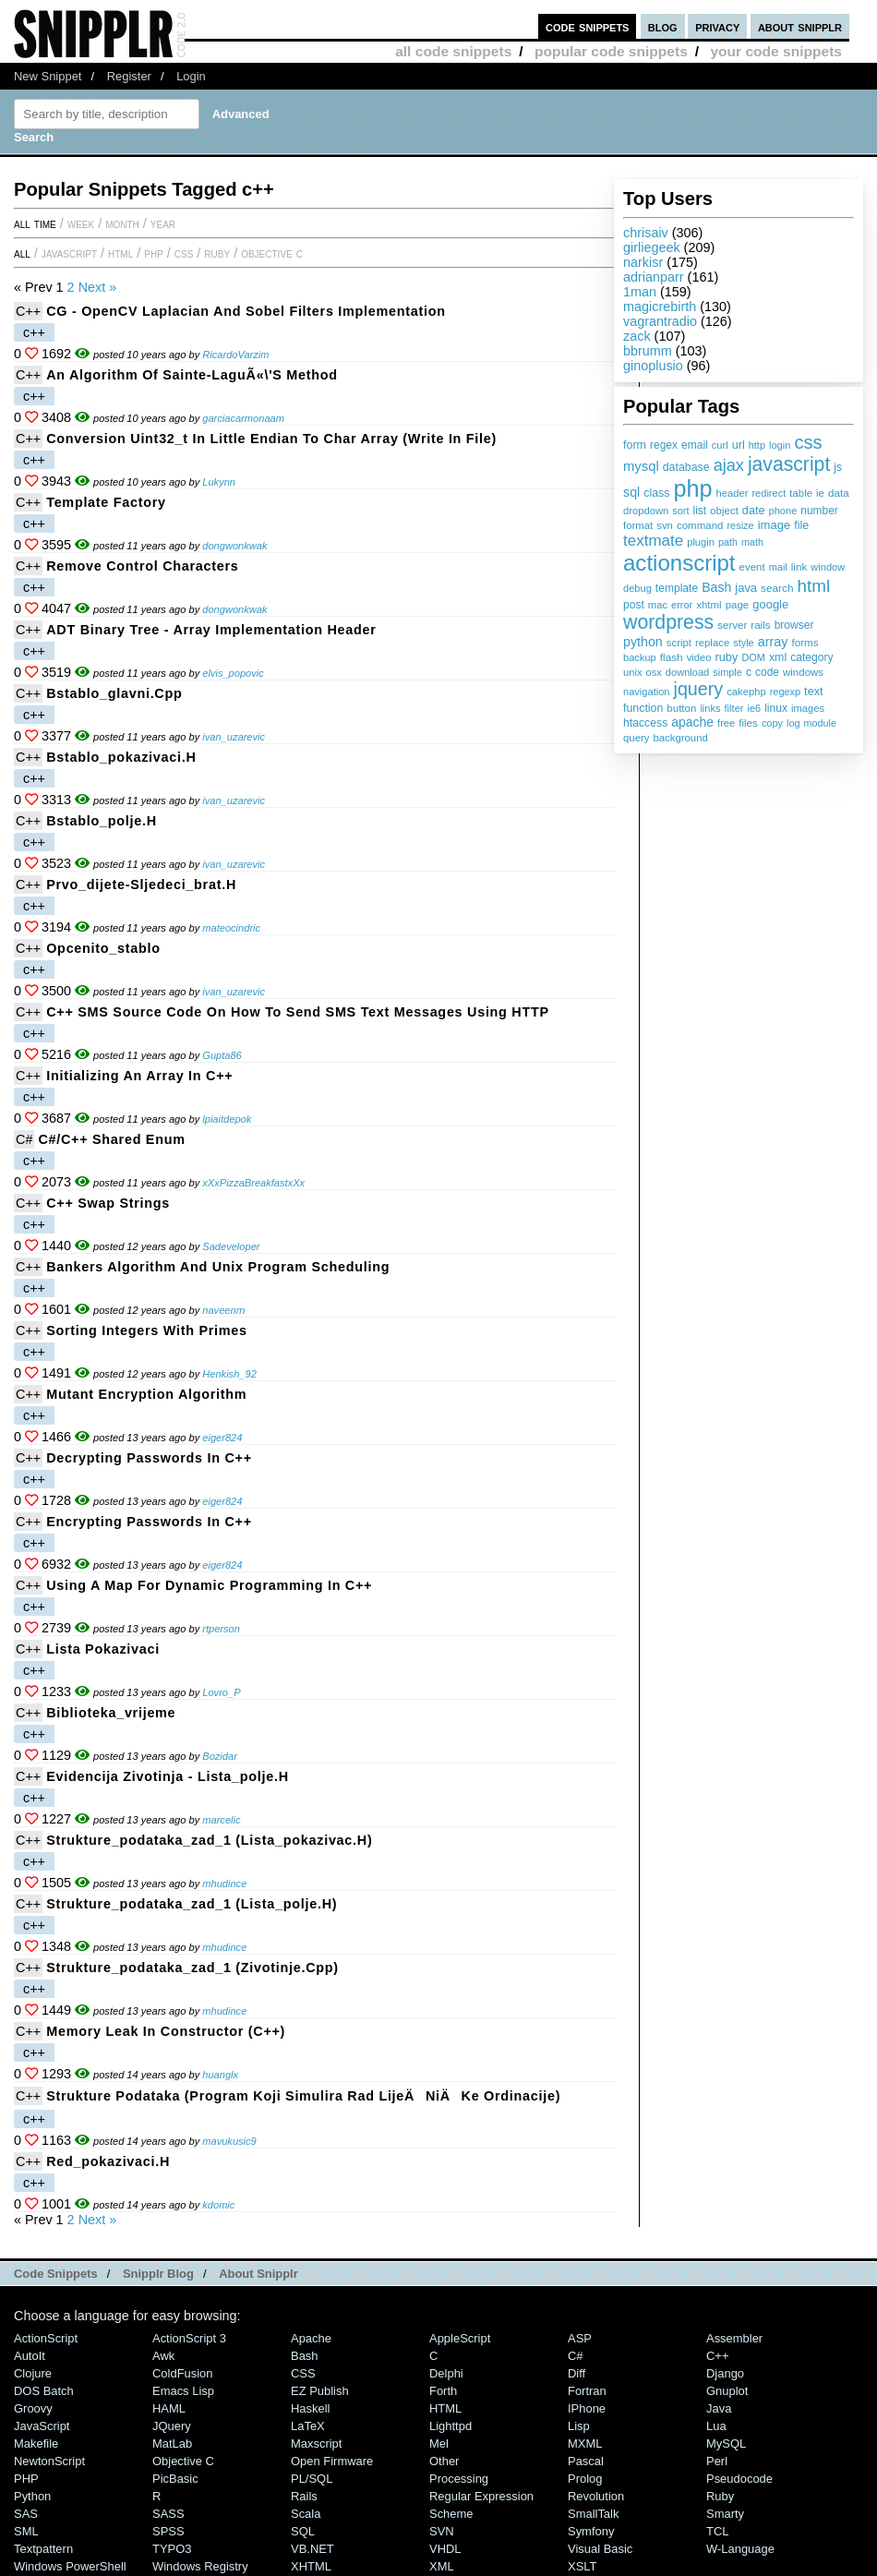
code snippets (588, 26)
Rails (304, 2496)
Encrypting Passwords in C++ (149, 1521)
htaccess (645, 722)
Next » (97, 287)
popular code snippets (611, 51)
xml (778, 657)
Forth (443, 2391)
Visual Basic (600, 2549)
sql (631, 492)
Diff (576, 2373)
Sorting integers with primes (146, 1330)
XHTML (311, 2566)
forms (805, 642)
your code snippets (776, 51)
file (801, 525)
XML (441, 2566)
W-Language (740, 2549)
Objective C (272, 253)
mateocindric (231, 927)
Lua (716, 2426)
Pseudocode (739, 2479)
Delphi (446, 2373)
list (700, 510)
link (799, 566)
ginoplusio (653, 365)
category (811, 657)
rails (760, 625)
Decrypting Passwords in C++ (149, 1458)
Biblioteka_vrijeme (110, 1712)
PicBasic (175, 2479)
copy (772, 722)
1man (639, 291)
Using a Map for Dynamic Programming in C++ (209, 1585)
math (752, 542)
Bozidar (219, 1756)
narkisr (643, 262)
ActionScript (46, 2338)
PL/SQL (311, 2479)
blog (663, 26)
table (800, 493)
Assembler (734, 2338)
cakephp (746, 691)
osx (654, 672)
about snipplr (800, 26)
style (743, 642)
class (656, 493)
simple (727, 672)
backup (639, 657)
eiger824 (222, 1437)
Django (725, 2373)
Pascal (586, 2461)
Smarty (725, 2514)
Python (32, 2496)
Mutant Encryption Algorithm (146, 1394)
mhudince (224, 1883)
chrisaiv (645, 232)
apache (692, 722)
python (643, 641)
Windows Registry (200, 2566)
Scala (305, 2514)
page (738, 604)
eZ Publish (320, 2391)
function (643, 708)
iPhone (587, 2408)
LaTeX (308, 2426)
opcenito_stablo (103, 948)
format (638, 525)
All (22, 253)
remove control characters (142, 566)
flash (671, 657)
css (808, 442)
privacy (717, 26)
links (710, 708)
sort (680, 510)
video (699, 657)
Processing (458, 2479)
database (686, 467)
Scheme (451, 2514)
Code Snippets (56, 2274)
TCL (717, 2531)
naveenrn (223, 1310)
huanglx (220, 2074)
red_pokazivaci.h (108, 2161)
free (726, 722)
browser (794, 625)
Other (444, 2461)
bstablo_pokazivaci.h (121, 757)
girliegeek (651, 247)
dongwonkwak (234, 545)
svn (664, 525)
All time (35, 223)
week (80, 223)
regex (664, 445)
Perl (716, 2461)
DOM (753, 657)
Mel (439, 2443)
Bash (716, 587)
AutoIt (29, 2356)
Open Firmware (332, 2461)
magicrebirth (659, 306)
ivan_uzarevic (233, 736)
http (757, 445)
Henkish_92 (229, 1373)
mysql (641, 466)
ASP (580, 2338)
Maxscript (316, 2443)
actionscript (679, 562)
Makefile (36, 2443)
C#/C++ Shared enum (111, 1139)
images (807, 708)
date (753, 510)
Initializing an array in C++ (139, 1075)
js (838, 467)
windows (803, 672)
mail (778, 566)
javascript (789, 464)
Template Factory (106, 502)
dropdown (645, 510)
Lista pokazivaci (103, 1649)
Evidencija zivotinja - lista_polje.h (167, 1776)
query (636, 737)
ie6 (754, 708)
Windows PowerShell (70, 2566)
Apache (311, 2338)
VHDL (445, 2549)
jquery (699, 689)
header (731, 493)
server (732, 625)
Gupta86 (222, 1055)
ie (820, 493)
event (752, 566)
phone (782, 510)
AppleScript (459, 2338)
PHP (153, 253)
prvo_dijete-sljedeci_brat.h (141, 884)
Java (718, 2408)
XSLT (582, 2566)
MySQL (726, 2443)
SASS (168, 2514)
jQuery (171, 2426)
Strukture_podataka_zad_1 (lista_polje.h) (191, 1903)
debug (637, 588)
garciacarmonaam (243, 418)
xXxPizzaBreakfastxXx (253, 1182)
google (770, 604)
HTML (120, 253)
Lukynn (218, 482)
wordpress (668, 622)
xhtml (709, 604)
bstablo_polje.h (101, 820)
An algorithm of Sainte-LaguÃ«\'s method (192, 374)
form (634, 445)
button (681, 708)
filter (734, 708)
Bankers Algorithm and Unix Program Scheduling (218, 1266)
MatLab (172, 2443)
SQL (303, 2531)
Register (129, 76)
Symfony (591, 2531)
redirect (768, 493)
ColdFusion (182, 2373)
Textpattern (43, 2549)
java (746, 588)
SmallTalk (593, 2514)
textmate (653, 540)
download (687, 672)
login (779, 445)
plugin (701, 542)
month (122, 223)
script (679, 642)
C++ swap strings (108, 1203)
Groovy (33, 2408)
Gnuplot (727, 2391)
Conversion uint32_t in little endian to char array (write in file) (271, 438)
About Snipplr (258, 2274)
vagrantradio (660, 321)
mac (657, 604)
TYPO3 (171, 2549)
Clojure (33, 2373)
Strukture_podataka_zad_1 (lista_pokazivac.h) (209, 1840)
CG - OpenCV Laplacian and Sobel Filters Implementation (246, 311)
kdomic (218, 2204)
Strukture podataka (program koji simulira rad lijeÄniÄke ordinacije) (303, 2095)
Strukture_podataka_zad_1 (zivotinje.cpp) (192, 1967)
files (748, 722)
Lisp (579, 2426)
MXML (585, 2443)
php (692, 488)
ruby (726, 657)
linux (775, 708)
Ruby (217, 253)
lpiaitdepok (226, 1119)
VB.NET (312, 2549)
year (162, 223)
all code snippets (453, 51)
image (774, 525)
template (676, 588)
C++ (28, 311)
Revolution (596, 2496)
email (694, 445)
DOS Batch (44, 2391)
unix (633, 672)
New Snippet (47, 76)
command (700, 525)
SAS (26, 2514)
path (728, 542)
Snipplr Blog (158, 2274)
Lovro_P (221, 1692)
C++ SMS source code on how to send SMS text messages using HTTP (297, 1012)
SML (26, 2531)
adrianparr (653, 277)
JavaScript (69, 253)
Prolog (585, 2479)
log (793, 722)
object (724, 510)
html (814, 586)
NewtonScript (49, 2461)
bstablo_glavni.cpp (114, 693)
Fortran (587, 2391)
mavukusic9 (229, 2141)
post (633, 604)
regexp (785, 691)
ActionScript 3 (189, 2338)
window (828, 566)
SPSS (168, 2531)
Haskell (310, 2408)
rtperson (221, 1628)
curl (720, 445)
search (777, 588)
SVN (441, 2531)
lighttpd (450, 2426)
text (813, 691)
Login (191, 76)
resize (740, 525)
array (773, 641)
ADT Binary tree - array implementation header (211, 629)
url (738, 445)
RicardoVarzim (235, 354)
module (820, 722)
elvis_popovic (233, 673)
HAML (169, 2408)
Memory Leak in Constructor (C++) (165, 2031)
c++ (34, 332)
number (818, 510)
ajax (729, 465)
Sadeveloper (230, 1246)
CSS (184, 253)
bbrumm (647, 350)
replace (712, 642)
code (767, 672)
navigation (646, 691)
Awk (163, 2356)
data (838, 493)
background (680, 737)
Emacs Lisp (183, 2391)
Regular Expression (481, 2496)
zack (637, 336)
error (681, 604)
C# (24, 1139)
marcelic (221, 1819)
